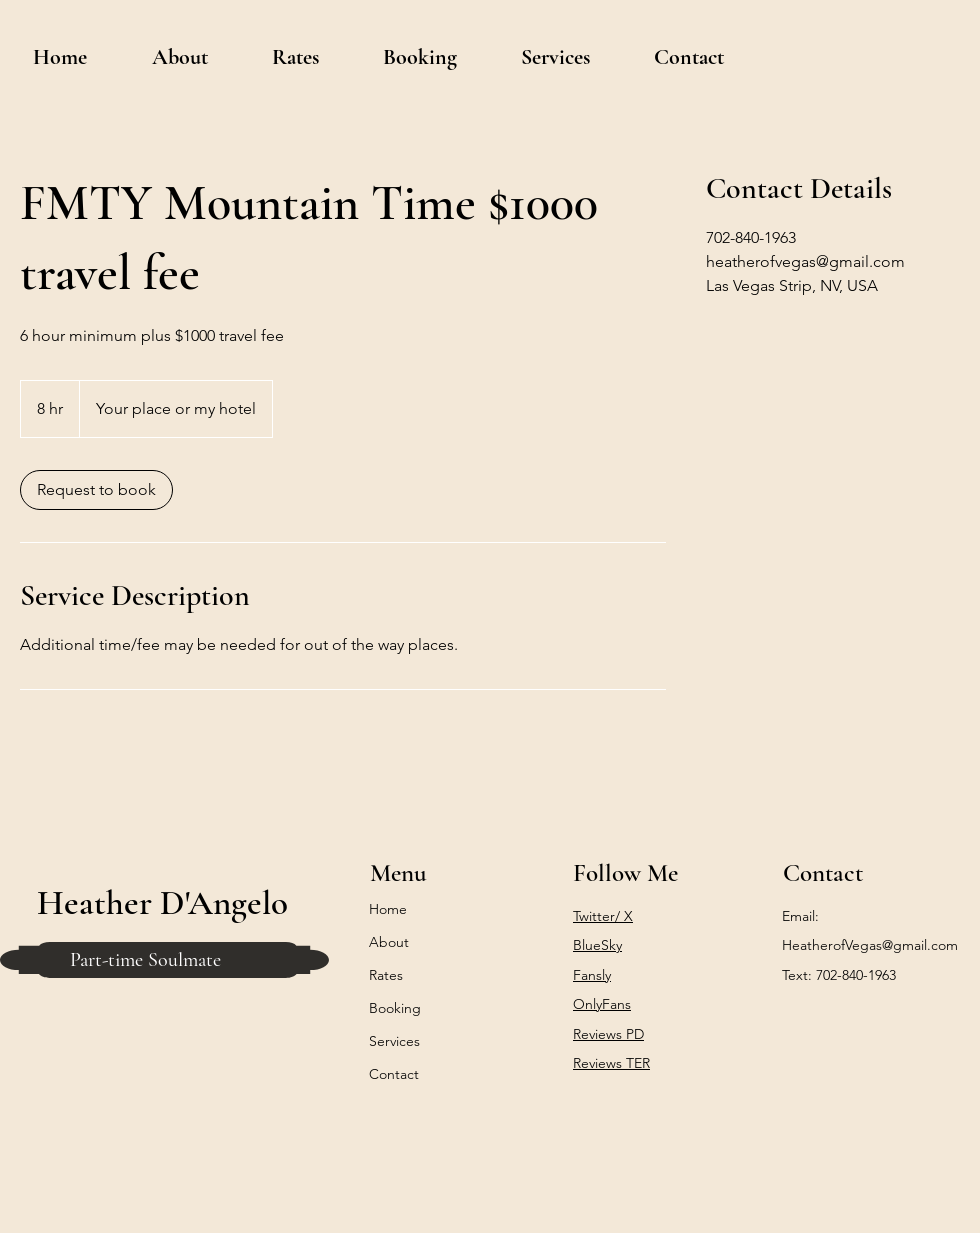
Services (394, 1041)
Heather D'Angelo (162, 903)
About (389, 942)
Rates (386, 975)
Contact (394, 1074)
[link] (96, 490)
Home (388, 909)
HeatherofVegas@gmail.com (870, 945)
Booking (395, 1008)
